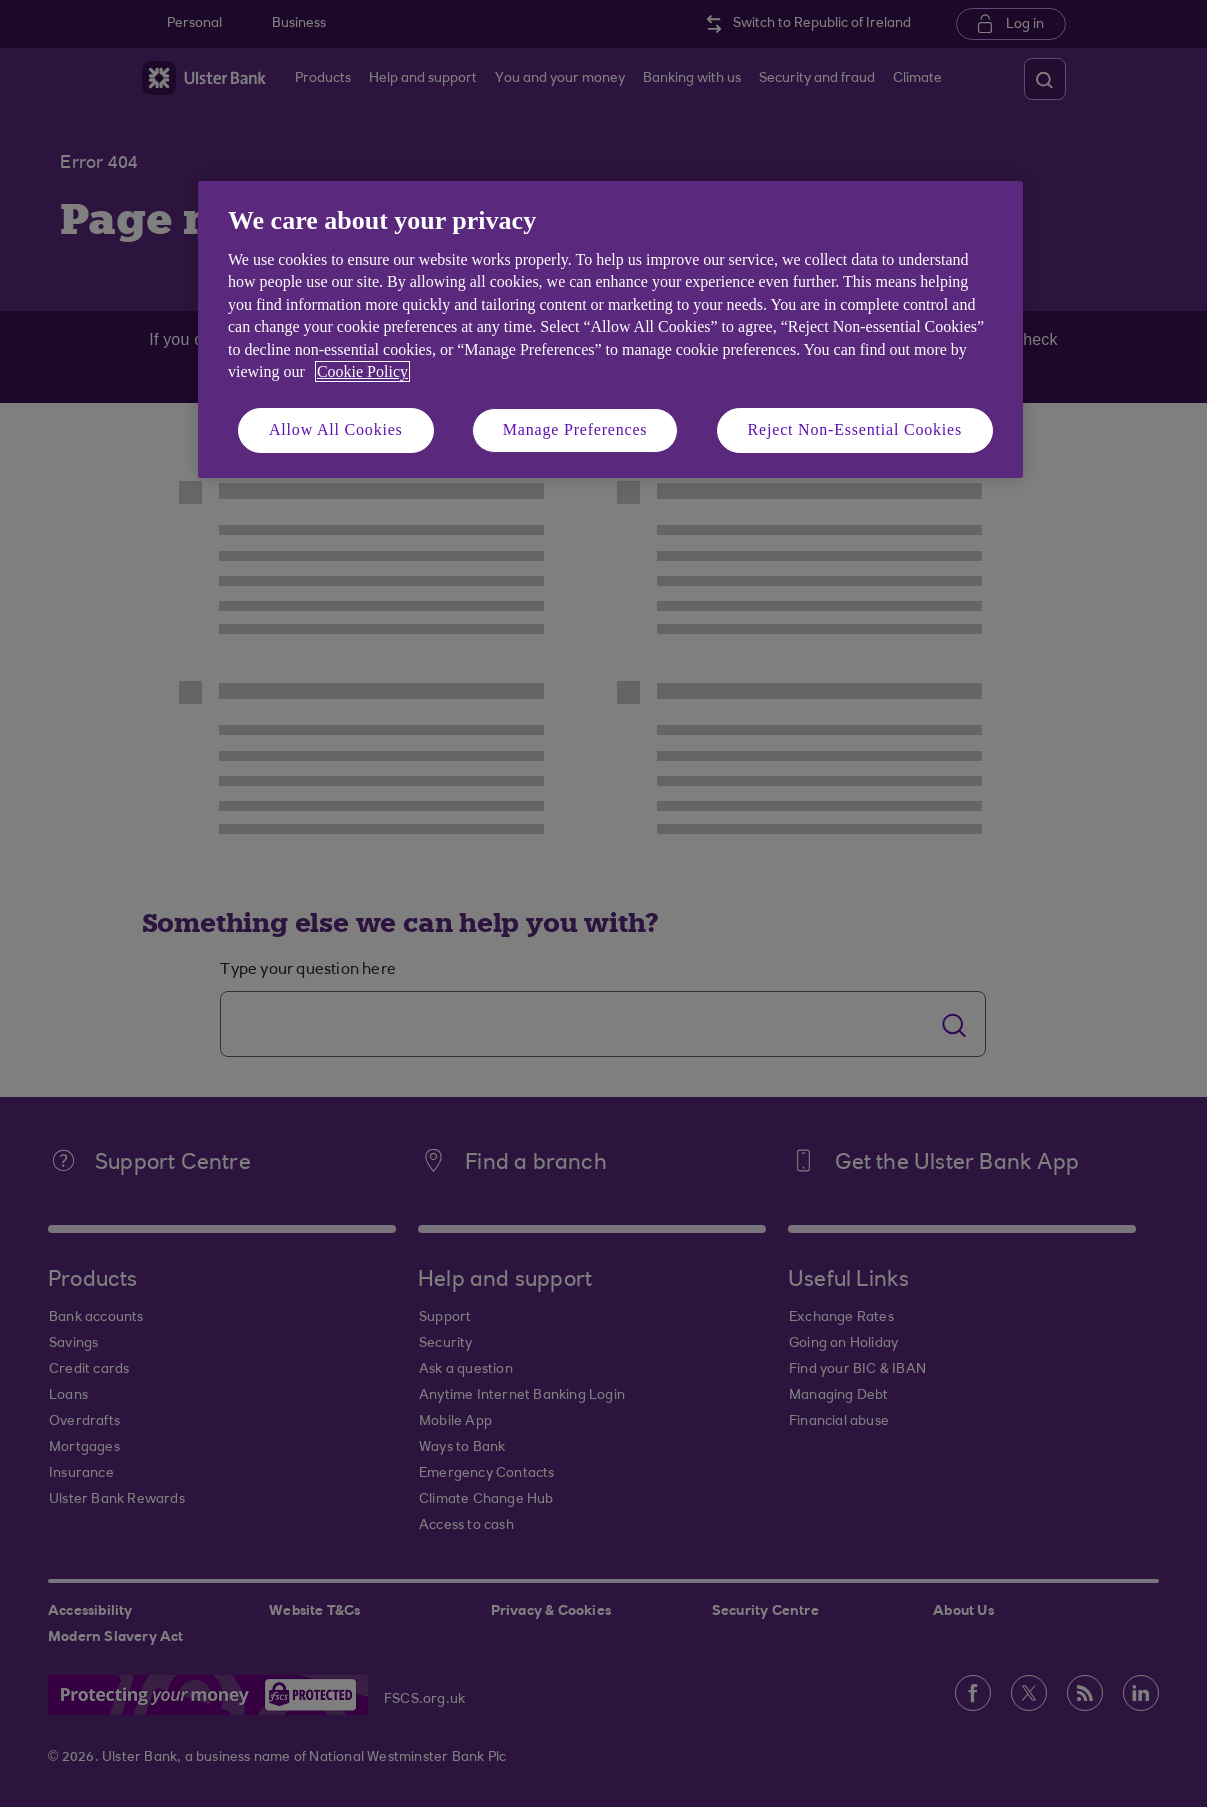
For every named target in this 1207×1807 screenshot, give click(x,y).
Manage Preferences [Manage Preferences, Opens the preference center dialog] (575, 429)
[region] (610, 329)
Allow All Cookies (336, 429)
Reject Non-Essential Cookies (855, 429)
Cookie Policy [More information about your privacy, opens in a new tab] (362, 371)
